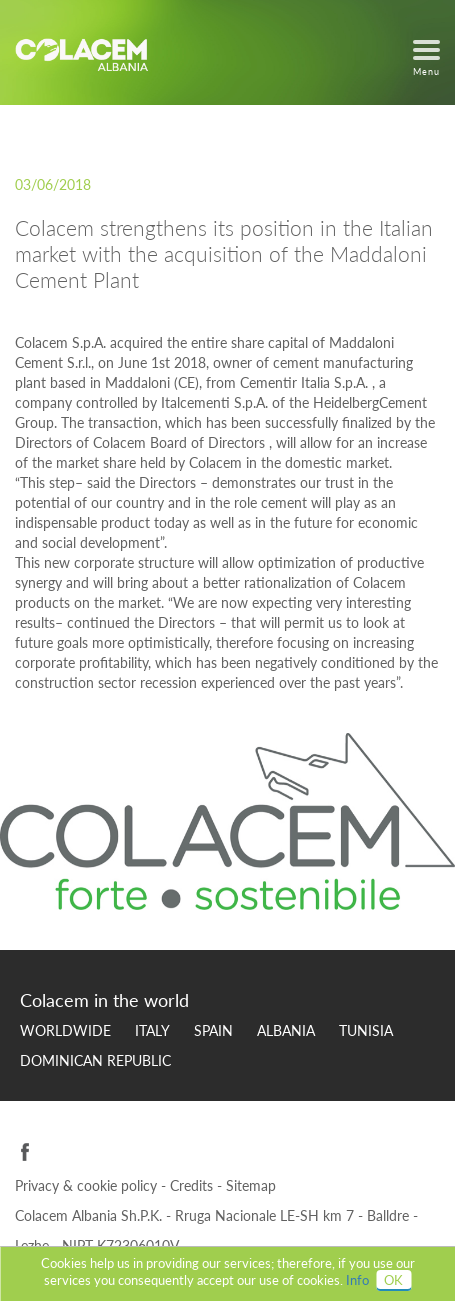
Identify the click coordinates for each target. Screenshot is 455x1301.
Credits (193, 1185)
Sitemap (251, 1185)
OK (393, 1280)
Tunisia (366, 1030)
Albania (286, 1030)
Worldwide (65, 1030)
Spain (213, 1030)
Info (357, 1280)
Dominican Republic (95, 1060)
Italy (152, 1030)
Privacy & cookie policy (88, 1185)
